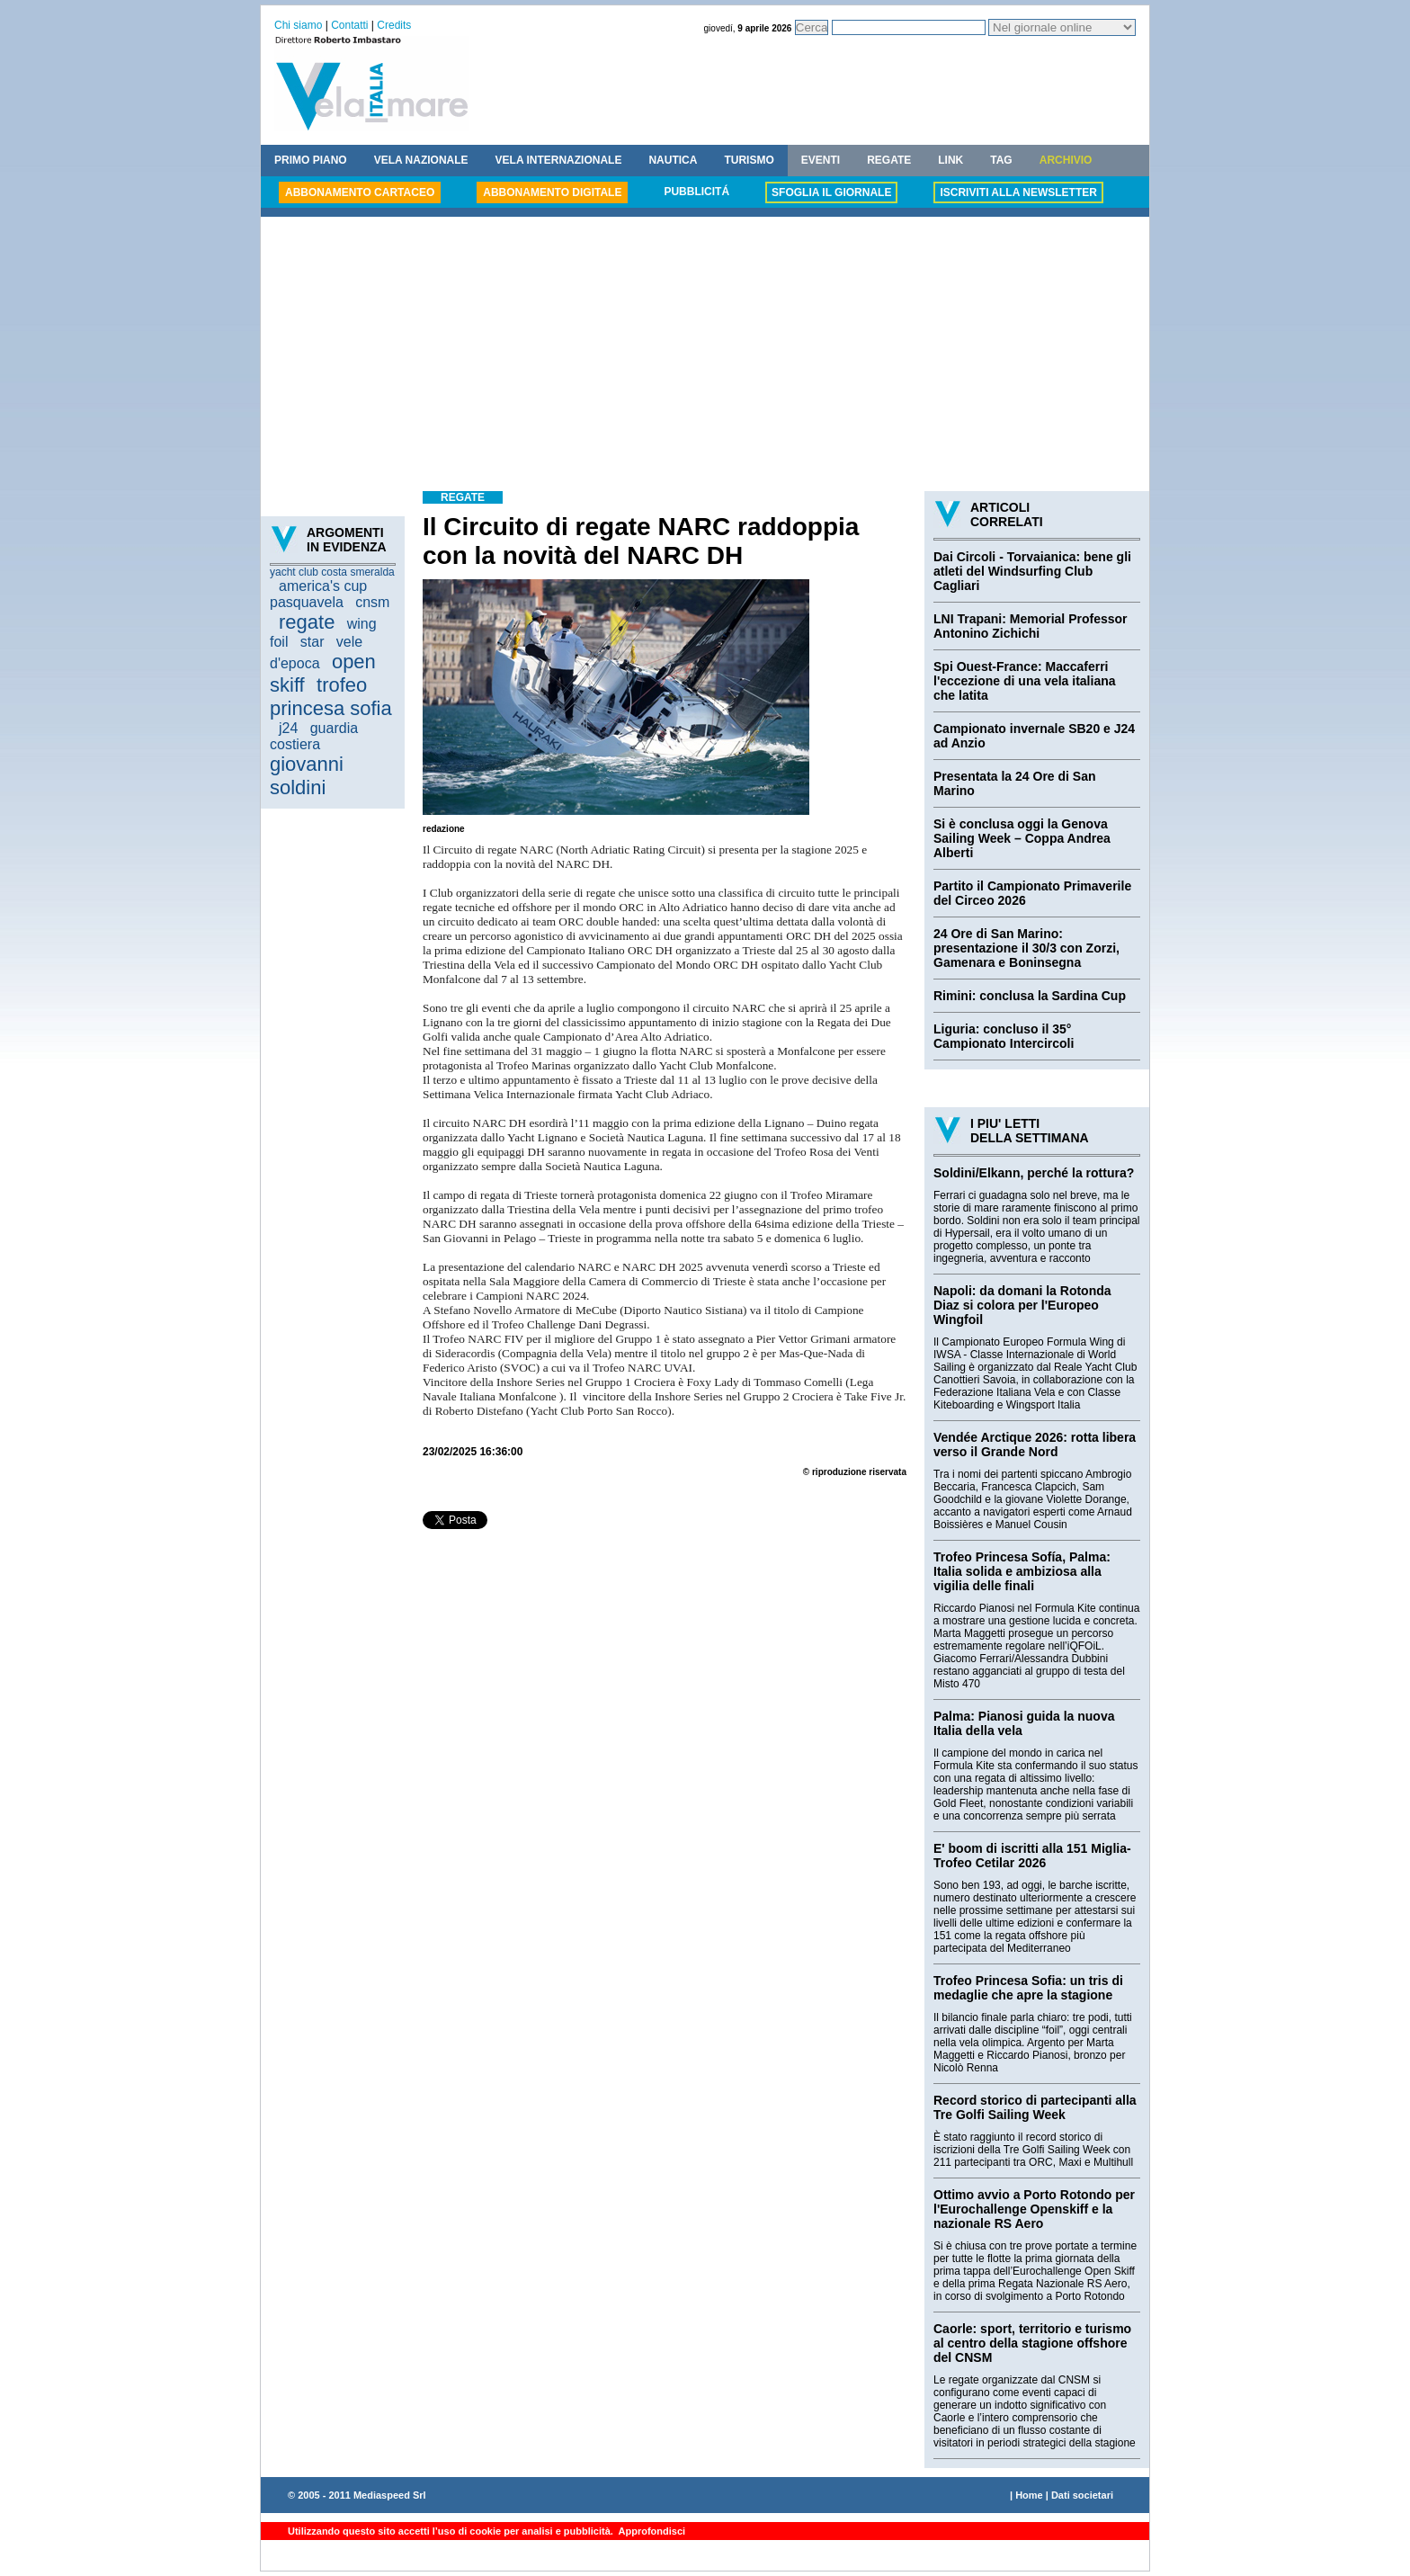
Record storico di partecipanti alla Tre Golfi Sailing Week (1035, 2107)
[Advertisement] (705, 356)
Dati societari (1082, 2495)
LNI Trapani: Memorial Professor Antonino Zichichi (1030, 626)
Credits (394, 25)
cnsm (372, 602)
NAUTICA (672, 160)
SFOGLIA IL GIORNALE (831, 192)
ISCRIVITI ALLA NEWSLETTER (1018, 192)
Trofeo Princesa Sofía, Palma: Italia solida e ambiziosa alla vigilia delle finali (1022, 1571)
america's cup (323, 586)
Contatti (349, 25)
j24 (288, 728)
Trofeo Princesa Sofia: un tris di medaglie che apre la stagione (1028, 1987)
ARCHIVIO (1066, 160)
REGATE (889, 160)
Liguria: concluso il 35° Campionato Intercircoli (1003, 1036)
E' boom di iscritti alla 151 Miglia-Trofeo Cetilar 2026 (1032, 1855)
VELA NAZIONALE (421, 160)
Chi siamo (298, 25)
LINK (950, 160)
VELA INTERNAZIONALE (558, 160)
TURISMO (748, 160)
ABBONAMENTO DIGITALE (552, 192)
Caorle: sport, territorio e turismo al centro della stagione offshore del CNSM (1032, 2343)
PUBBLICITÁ (696, 191)
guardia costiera (314, 736)
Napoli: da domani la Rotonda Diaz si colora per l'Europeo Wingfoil (1022, 1305)
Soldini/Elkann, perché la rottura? (1033, 1173)
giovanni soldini (307, 776)
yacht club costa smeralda (332, 572)
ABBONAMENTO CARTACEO (359, 192)
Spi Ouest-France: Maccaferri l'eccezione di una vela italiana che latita (1024, 680)
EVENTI (820, 160)
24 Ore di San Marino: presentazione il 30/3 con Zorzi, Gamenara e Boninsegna (1026, 948)
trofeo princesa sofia (331, 697)
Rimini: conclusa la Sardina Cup (1029, 995)
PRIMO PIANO (310, 160)
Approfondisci (650, 2531)
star (312, 641)
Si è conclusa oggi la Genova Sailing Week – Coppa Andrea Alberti (1022, 838)
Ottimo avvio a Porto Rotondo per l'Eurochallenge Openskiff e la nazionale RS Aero (1034, 2209)
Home (1029, 2495)
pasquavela (307, 602)
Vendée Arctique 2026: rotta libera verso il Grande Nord (1034, 1444)
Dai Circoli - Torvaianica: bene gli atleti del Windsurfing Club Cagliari (1032, 571)
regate (307, 622)
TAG (1001, 160)
